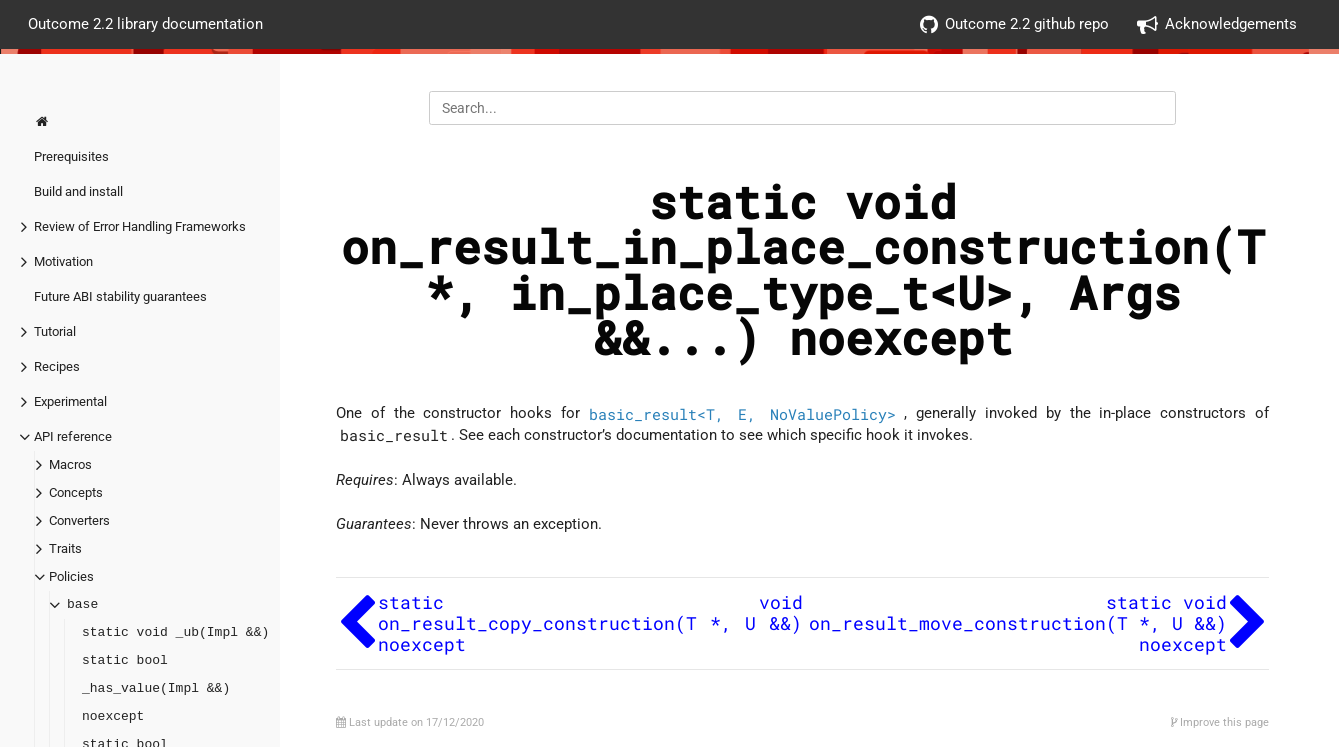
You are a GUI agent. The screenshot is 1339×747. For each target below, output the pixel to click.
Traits (65, 548)
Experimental (70, 401)
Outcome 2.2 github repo (1014, 24)
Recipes (57, 366)
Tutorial (55, 331)
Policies (71, 576)
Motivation (63, 261)
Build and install (78, 191)
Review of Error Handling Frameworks (140, 226)
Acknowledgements (1217, 24)
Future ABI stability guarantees (120, 296)
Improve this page (1220, 722)
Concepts (76, 492)
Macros (70, 464)
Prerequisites (71, 156)
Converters (79, 520)
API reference (73, 436)
